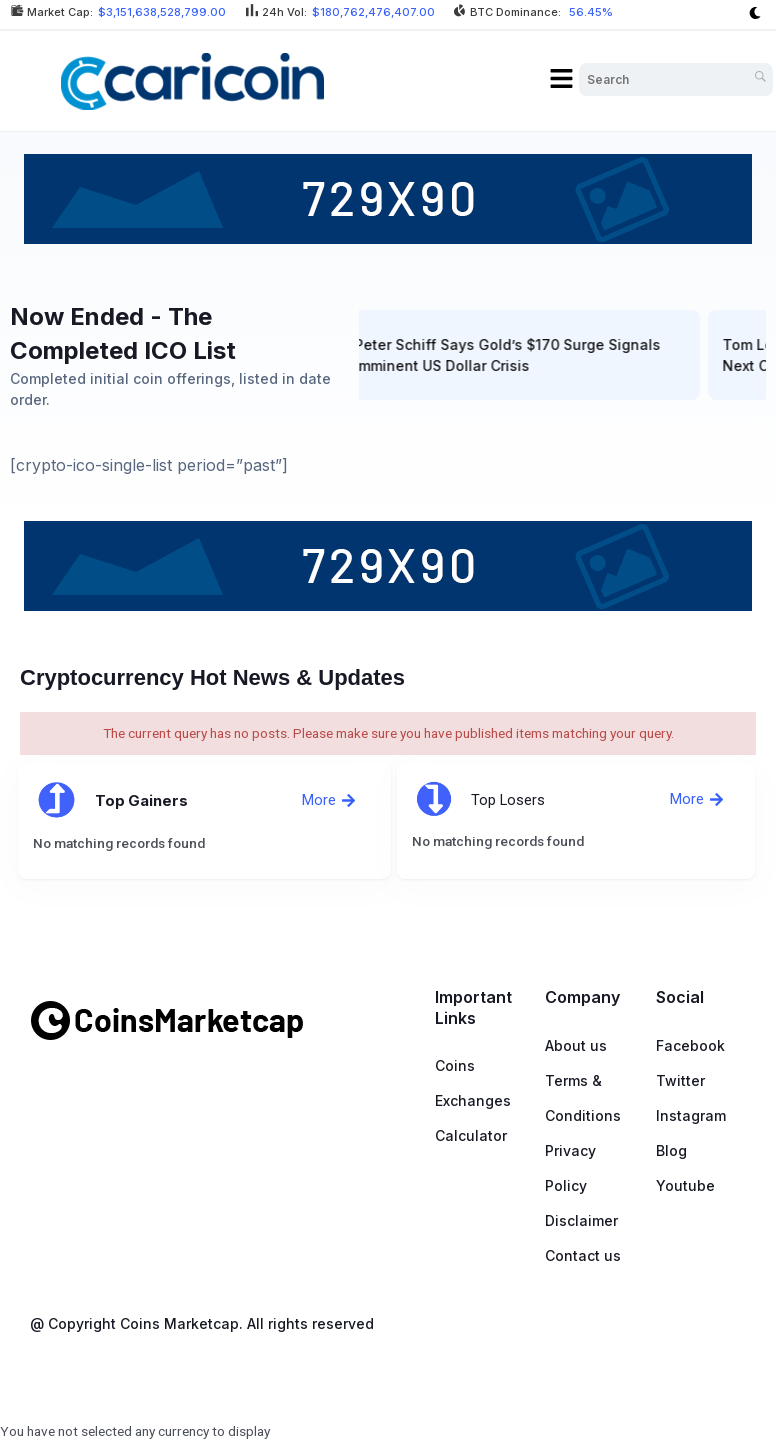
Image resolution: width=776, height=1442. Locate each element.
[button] (562, 80)
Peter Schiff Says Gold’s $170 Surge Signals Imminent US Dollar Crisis (514, 355)
